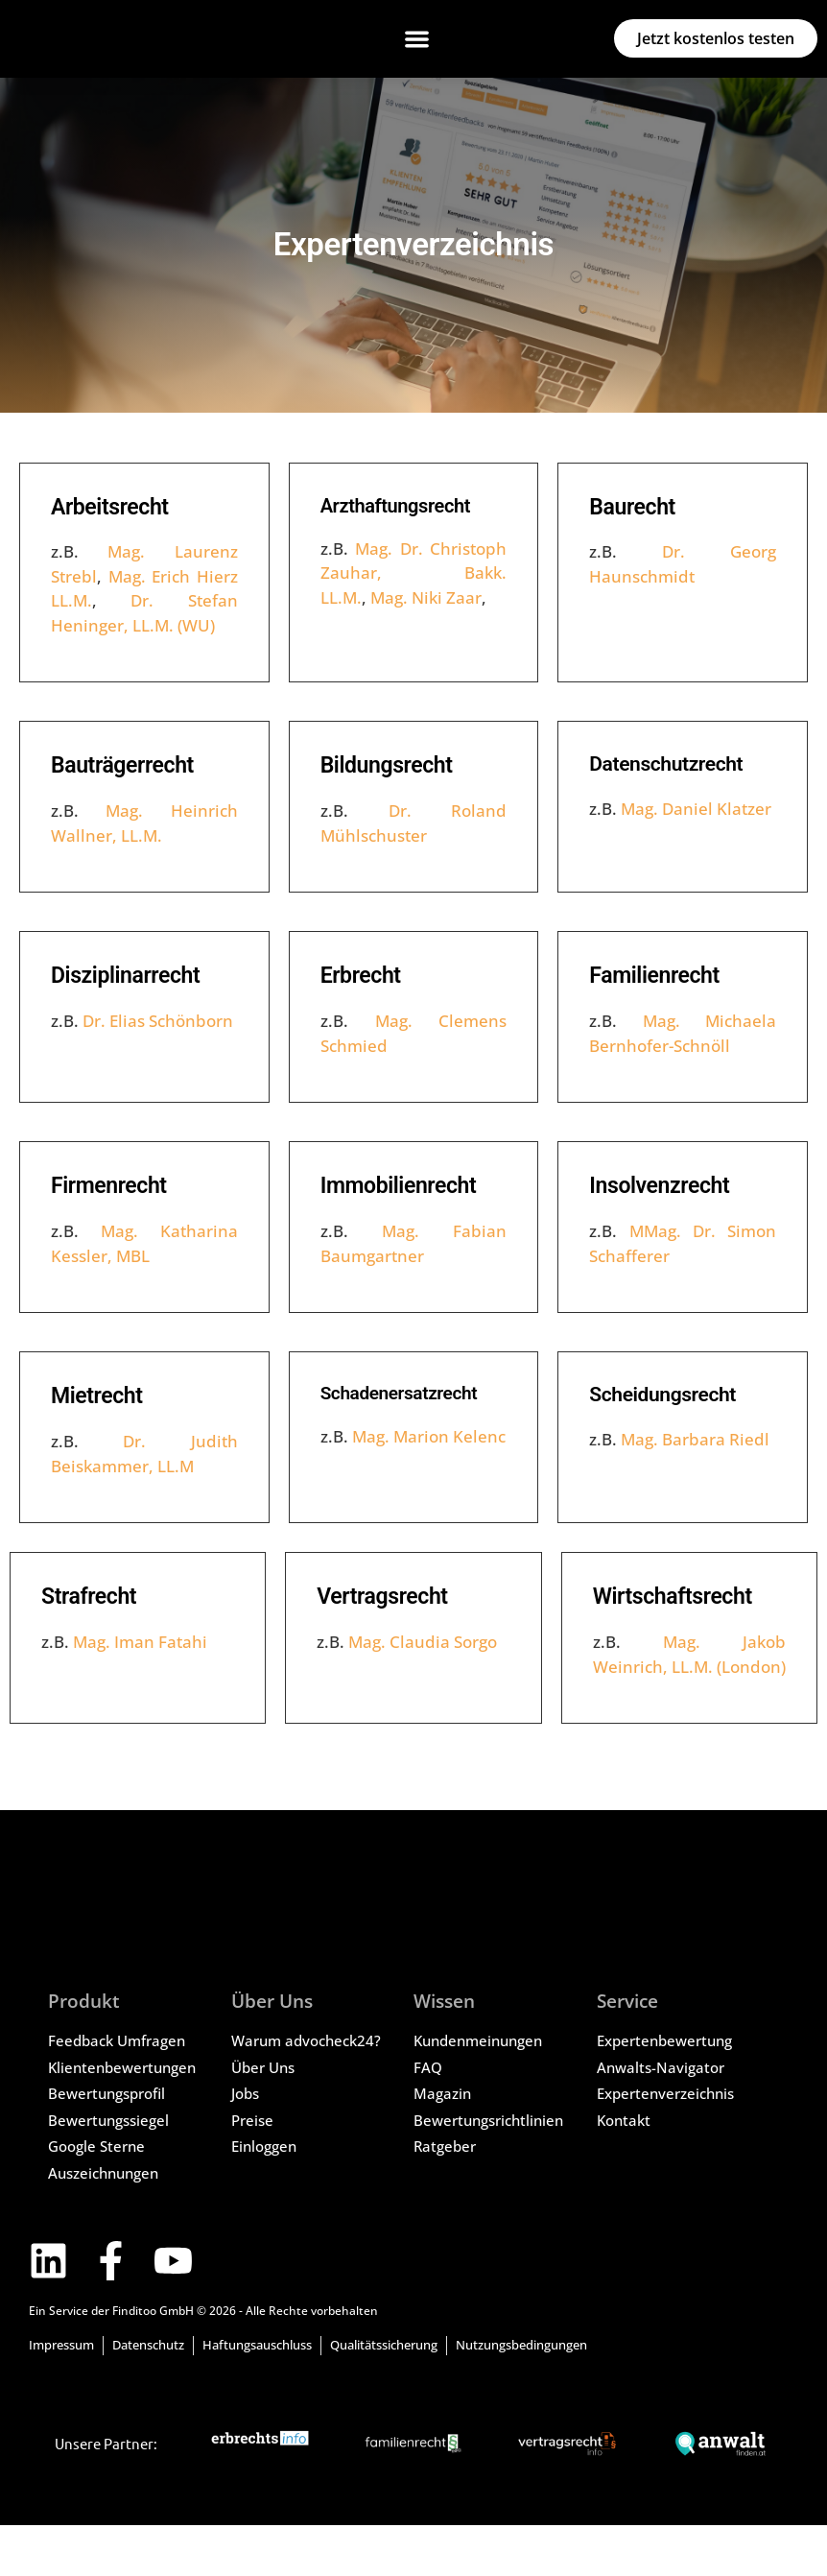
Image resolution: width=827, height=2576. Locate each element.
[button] (417, 39)
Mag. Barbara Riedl (695, 1439)
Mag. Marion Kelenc (429, 1436)
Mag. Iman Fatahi (140, 1642)
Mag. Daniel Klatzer (696, 809)
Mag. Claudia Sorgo (422, 1642)
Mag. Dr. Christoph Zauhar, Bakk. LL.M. (414, 572)
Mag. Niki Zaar (426, 597)
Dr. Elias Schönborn (158, 1021)
